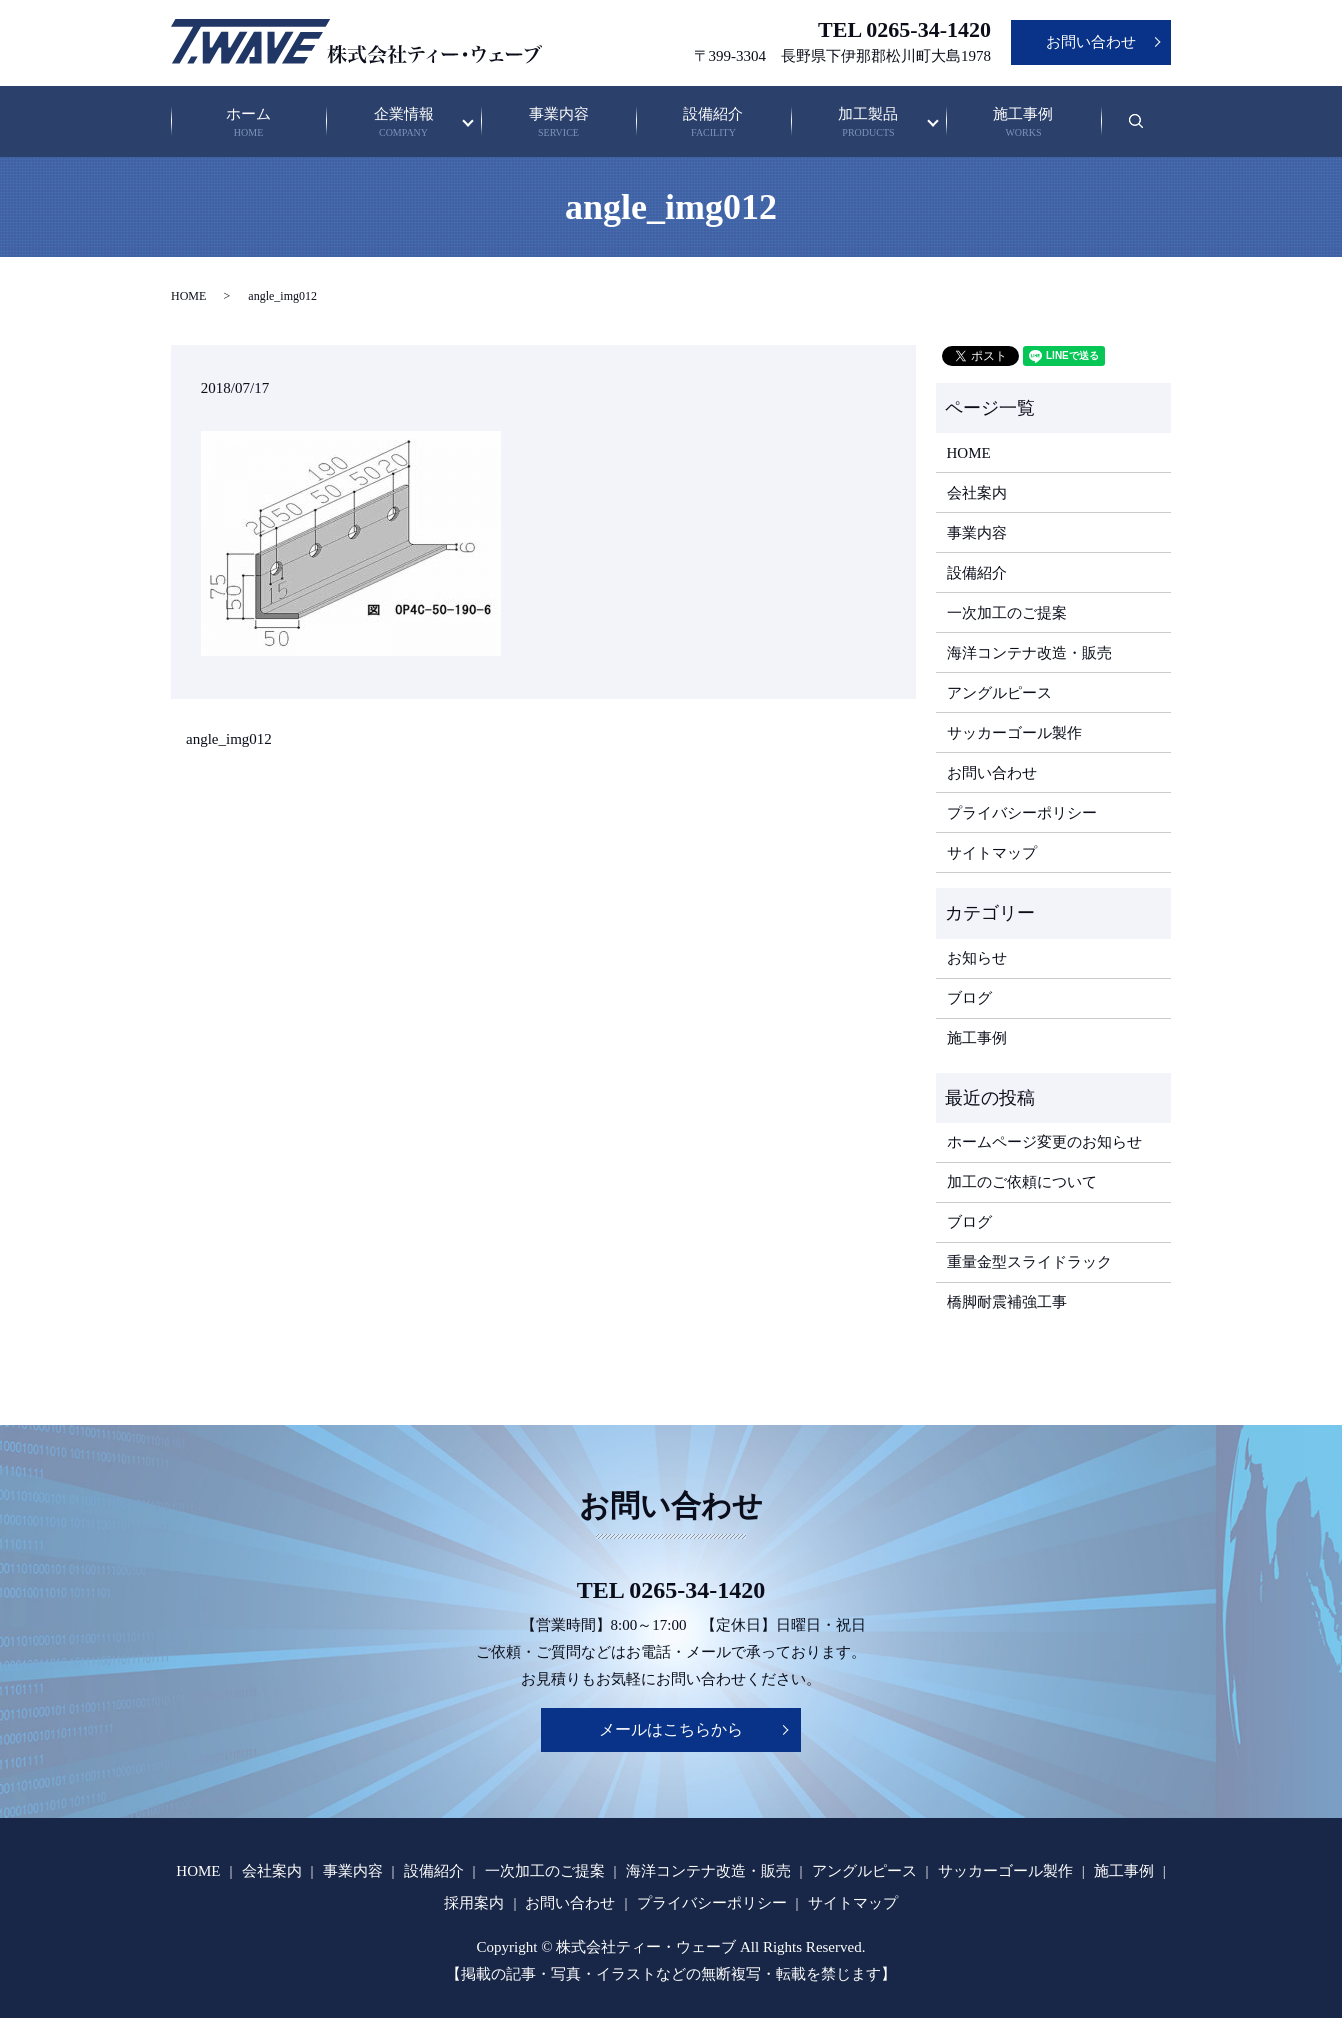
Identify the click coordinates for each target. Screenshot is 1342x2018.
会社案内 (977, 493)
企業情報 (404, 123)
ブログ (969, 998)
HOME (188, 296)
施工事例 (1023, 123)
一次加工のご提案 (1007, 613)
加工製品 (868, 123)
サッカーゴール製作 (1014, 733)
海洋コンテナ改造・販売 (1029, 653)
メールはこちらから (671, 1729)
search (1148, 131)
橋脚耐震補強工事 (1007, 1302)
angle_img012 (229, 739)
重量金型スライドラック (1029, 1262)
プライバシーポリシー (1022, 813)
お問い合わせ (1091, 42)
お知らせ (977, 958)
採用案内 (474, 1903)
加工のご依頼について (1022, 1182)
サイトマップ (992, 853)
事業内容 (559, 123)
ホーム (249, 123)
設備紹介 (714, 123)
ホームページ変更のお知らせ (1044, 1142)
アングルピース (999, 693)
